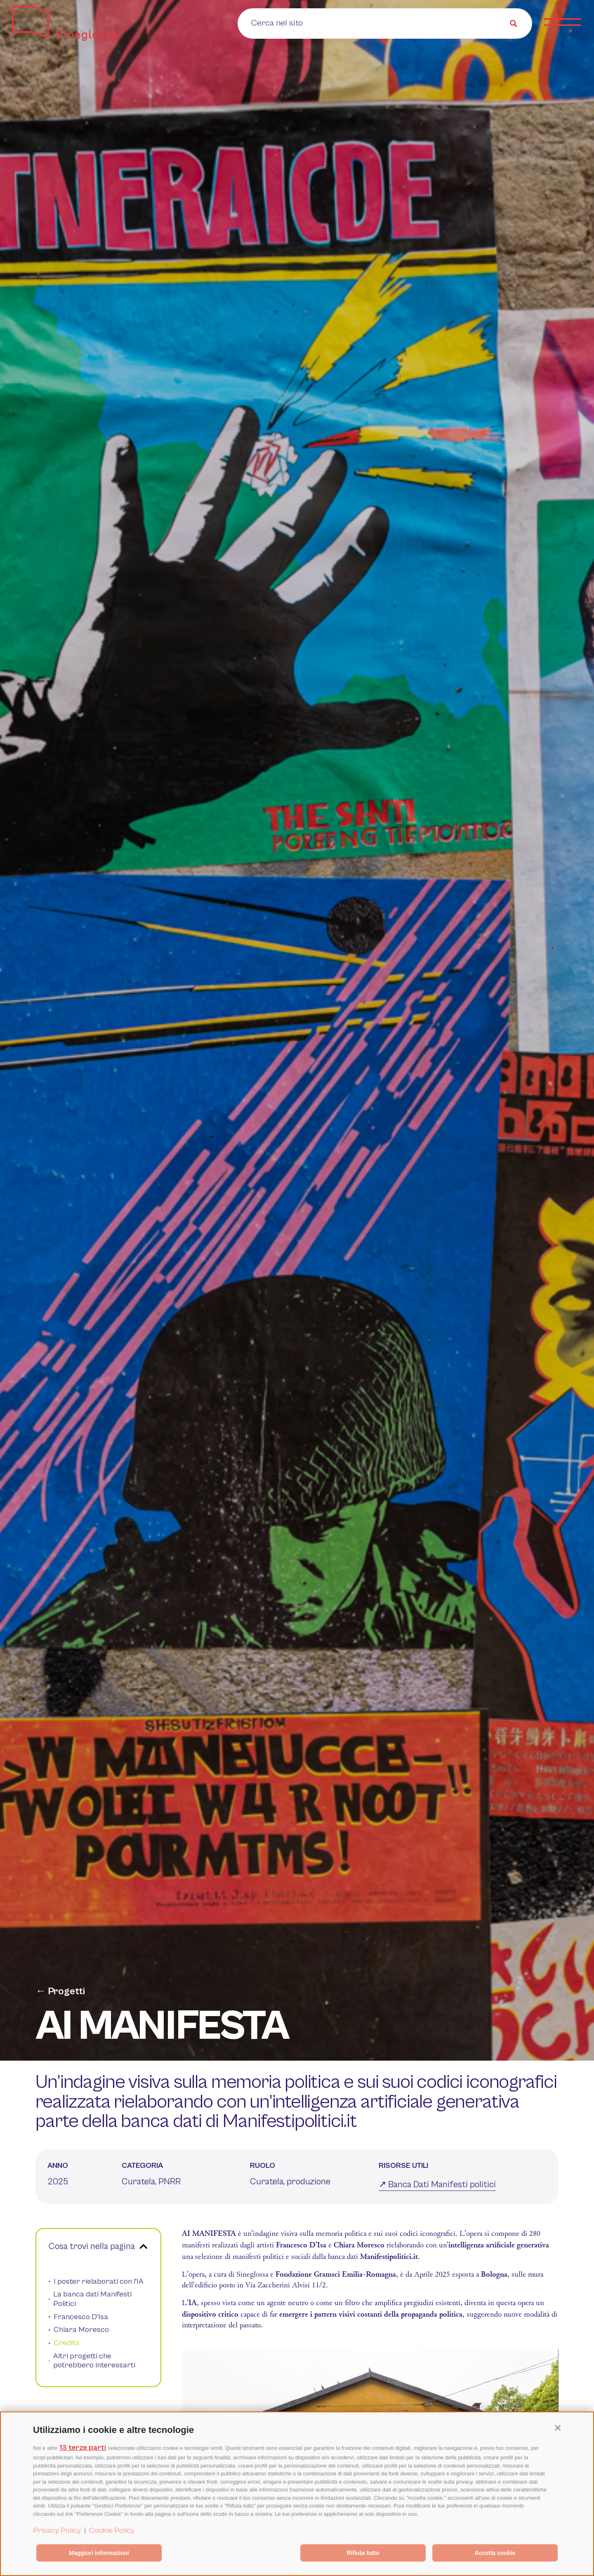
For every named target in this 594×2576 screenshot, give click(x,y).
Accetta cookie (495, 2553)
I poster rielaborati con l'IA (99, 2281)
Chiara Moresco (81, 2329)
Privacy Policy (57, 2530)
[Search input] (303, 22)
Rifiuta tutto (363, 2553)
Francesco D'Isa (81, 2317)
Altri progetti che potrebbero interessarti (94, 2360)
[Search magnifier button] (513, 23)
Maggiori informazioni (99, 2553)
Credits (66, 2343)
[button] (557, 2428)
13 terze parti (82, 2447)
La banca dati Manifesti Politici (92, 2299)
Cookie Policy (111, 2530)
